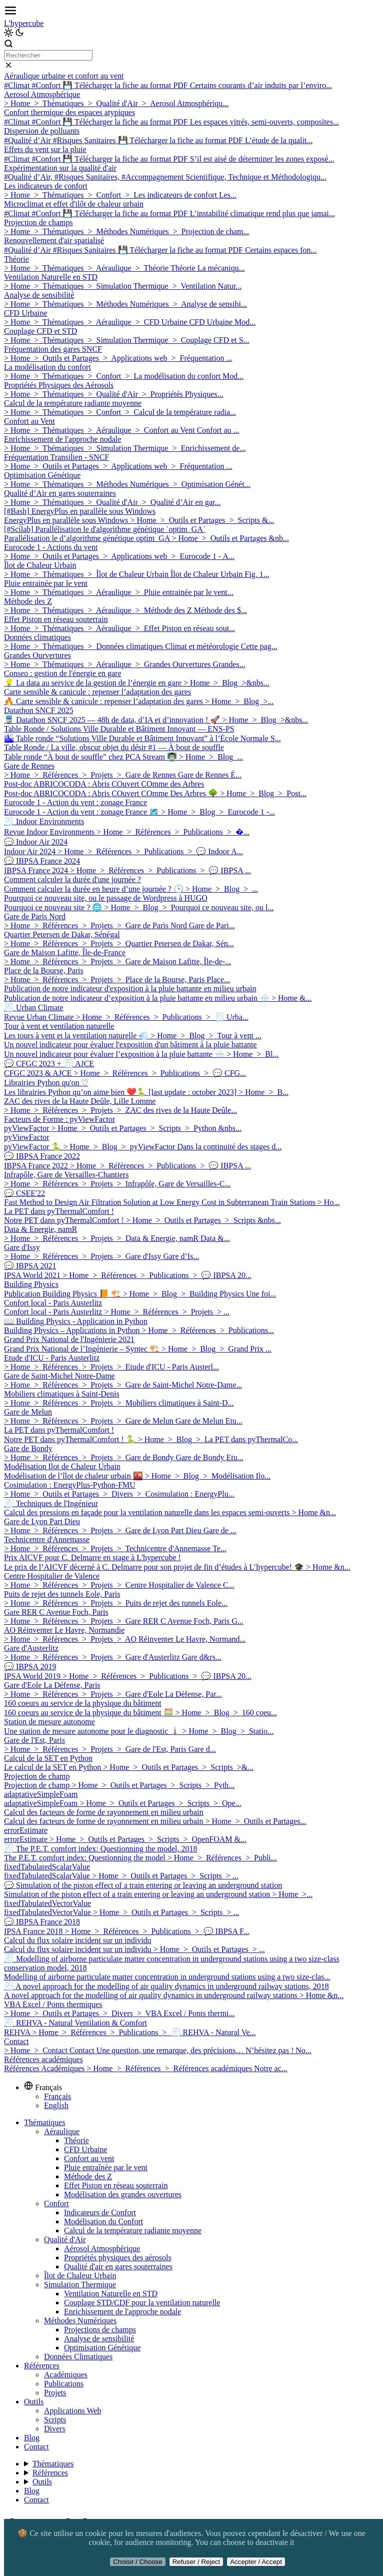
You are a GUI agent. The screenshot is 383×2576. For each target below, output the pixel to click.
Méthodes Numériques (80, 2320)
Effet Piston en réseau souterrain (116, 2185)
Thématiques (45, 2122)
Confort (56, 2203)
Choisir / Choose (137, 2561)
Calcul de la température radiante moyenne (133, 2230)
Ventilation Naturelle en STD (111, 2293)
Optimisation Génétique (102, 2347)
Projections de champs (100, 2329)
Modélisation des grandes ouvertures (123, 2194)
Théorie (76, 2140)
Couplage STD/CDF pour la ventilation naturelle (142, 2302)
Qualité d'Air (65, 2239)
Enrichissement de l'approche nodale (122, 2311)
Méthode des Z (88, 2176)
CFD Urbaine (86, 2149)
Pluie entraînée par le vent (106, 2167)
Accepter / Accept (256, 2561)
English (56, 2105)
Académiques (66, 2374)
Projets (55, 2392)
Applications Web (72, 2410)
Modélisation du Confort (103, 2221)
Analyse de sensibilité (99, 2338)
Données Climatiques (78, 2356)
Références (42, 2365)
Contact (36, 2446)
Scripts (55, 2419)
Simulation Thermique (80, 2284)
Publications (64, 2383)
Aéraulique (62, 2131)
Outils (34, 2401)
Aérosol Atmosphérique (102, 2248)
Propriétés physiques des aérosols (118, 2257)
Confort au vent (89, 2158)
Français (57, 2096)
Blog (32, 2437)
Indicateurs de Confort (100, 2212)
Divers (55, 2428)
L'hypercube (24, 23)
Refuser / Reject (196, 2561)
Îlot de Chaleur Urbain (80, 2275)
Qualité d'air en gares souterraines (118, 2266)
